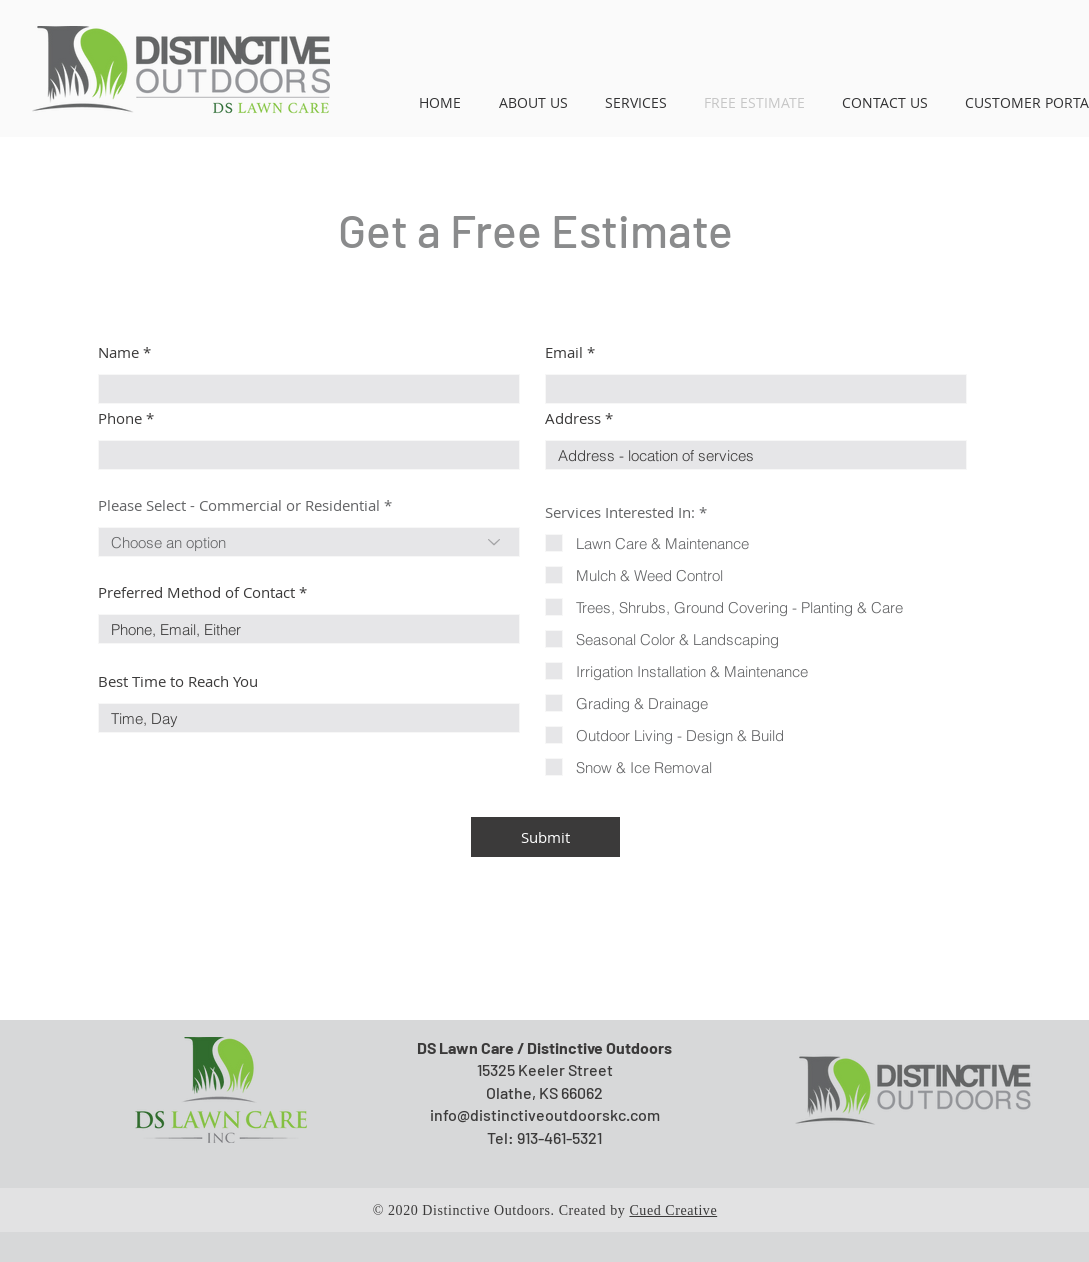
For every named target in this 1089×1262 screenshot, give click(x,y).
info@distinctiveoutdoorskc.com (545, 1114)
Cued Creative (673, 1210)
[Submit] (545, 837)
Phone (120, 418)
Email (564, 352)
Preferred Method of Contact (196, 592)
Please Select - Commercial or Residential (239, 505)
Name (118, 352)
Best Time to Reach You (178, 681)
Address (573, 418)
